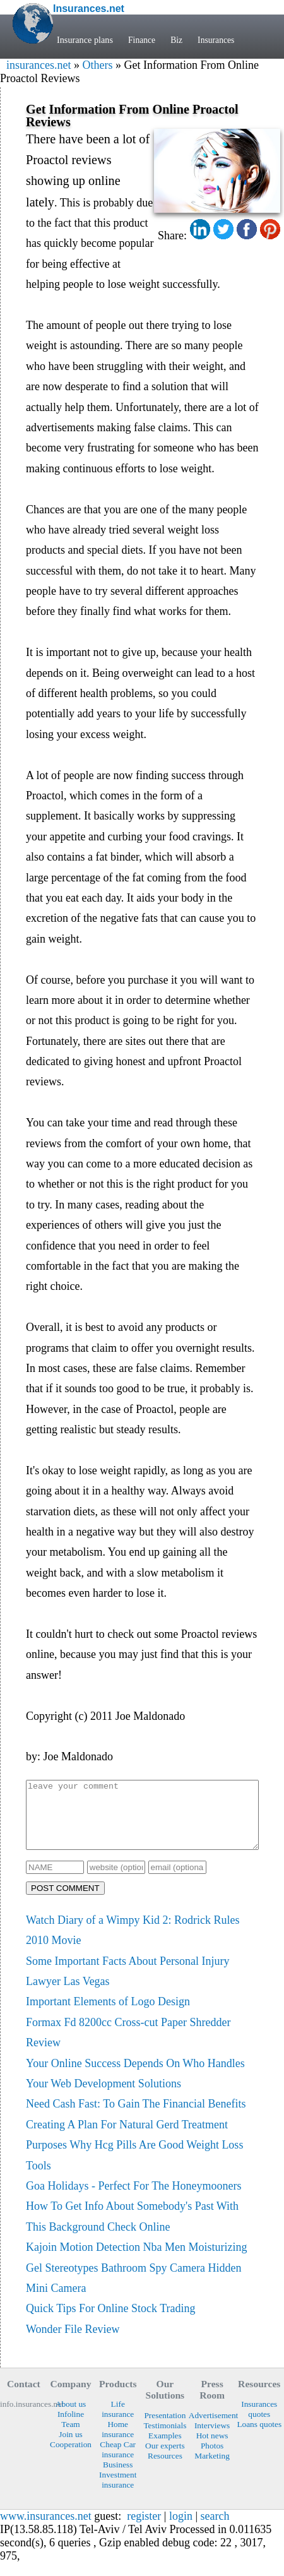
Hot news (212, 2449)
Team (70, 2437)
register (144, 2529)
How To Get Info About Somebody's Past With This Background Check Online (132, 2229)
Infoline (70, 2427)
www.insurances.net (46, 2529)
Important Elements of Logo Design (108, 2014)
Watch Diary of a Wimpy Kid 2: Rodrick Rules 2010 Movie (132, 1943)
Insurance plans (85, 40)
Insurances (218, 40)
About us (71, 2417)
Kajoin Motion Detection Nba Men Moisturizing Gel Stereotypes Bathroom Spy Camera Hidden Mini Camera (136, 2281)
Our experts (165, 2459)
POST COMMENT (65, 1901)
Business (118, 2478)
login (180, 2529)
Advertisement (212, 2428)
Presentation (165, 2428)
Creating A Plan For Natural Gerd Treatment (127, 2138)
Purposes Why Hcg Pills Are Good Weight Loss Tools (134, 2168)
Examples (165, 2449)
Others (97, 65)
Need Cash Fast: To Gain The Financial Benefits (136, 2117)
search (215, 2529)
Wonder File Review (73, 2342)
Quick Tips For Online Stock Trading (111, 2321)
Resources (165, 2469)
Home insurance (118, 2442)
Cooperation (71, 2457)
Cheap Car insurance (118, 2462)
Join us (70, 2447)
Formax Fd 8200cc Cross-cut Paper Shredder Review (128, 2045)
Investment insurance (117, 2493)
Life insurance (118, 2422)
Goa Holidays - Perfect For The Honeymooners (134, 2199)
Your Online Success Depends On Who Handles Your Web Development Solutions (135, 2086)
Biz (178, 40)
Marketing (212, 2469)
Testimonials (164, 2438)
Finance (142, 40)
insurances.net (38, 65)
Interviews (212, 2438)
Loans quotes (259, 2437)
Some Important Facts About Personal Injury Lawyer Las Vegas (127, 1984)
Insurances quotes (259, 2422)
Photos (212, 2459)
